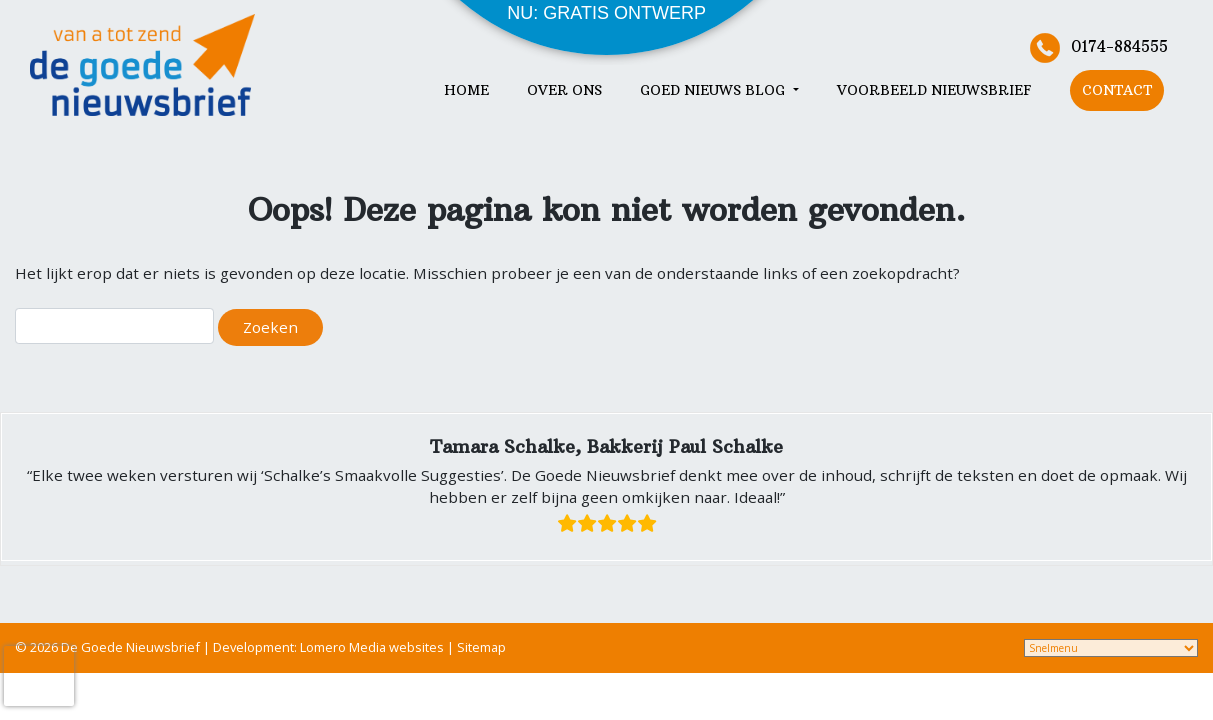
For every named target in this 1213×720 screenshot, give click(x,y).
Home (466, 90)
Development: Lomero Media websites (330, 647)
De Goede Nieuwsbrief (130, 647)
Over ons (564, 90)
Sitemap (481, 647)
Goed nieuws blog (714, 90)
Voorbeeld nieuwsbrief (934, 90)
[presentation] (39, 676)
